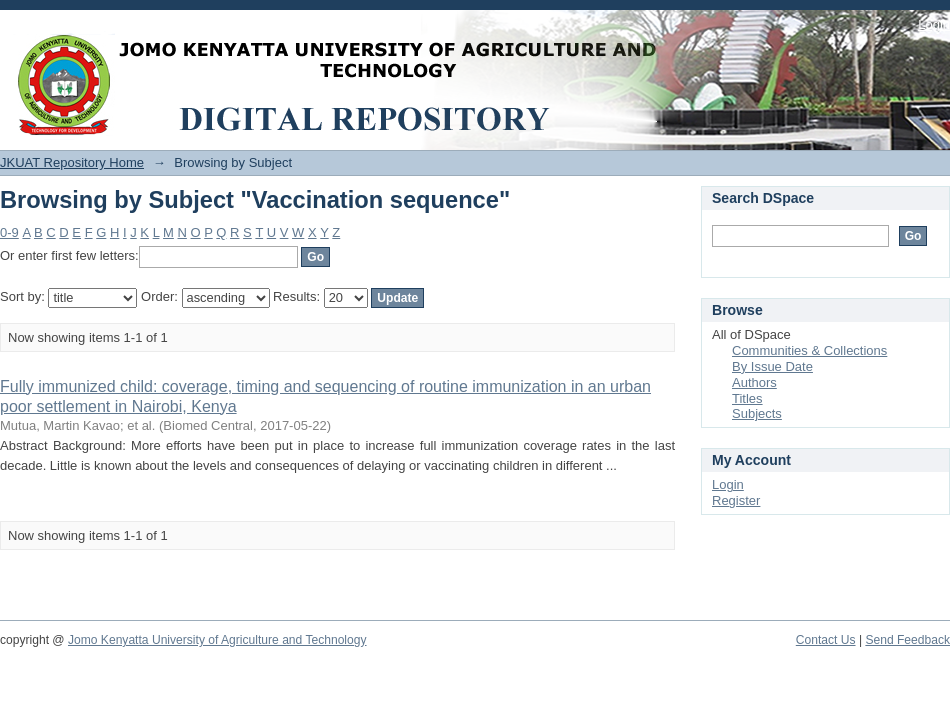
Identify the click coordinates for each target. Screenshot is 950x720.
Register (736, 500)
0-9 (9, 232)
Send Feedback (907, 640)
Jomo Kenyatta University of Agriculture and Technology (217, 640)
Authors (754, 382)
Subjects (757, 413)
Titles (747, 398)
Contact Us (826, 640)
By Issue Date (772, 366)
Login (934, 24)
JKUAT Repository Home (72, 162)
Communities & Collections (809, 350)
